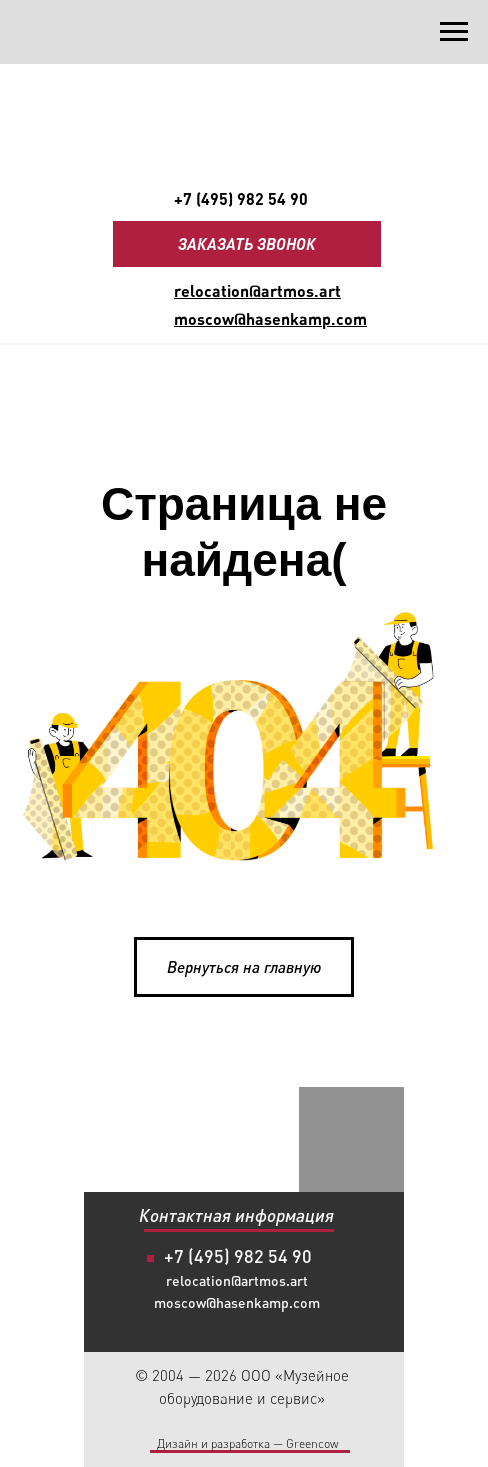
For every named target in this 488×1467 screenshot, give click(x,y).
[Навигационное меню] (454, 32)
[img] (277, 1165)
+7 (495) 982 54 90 (241, 198)
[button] (247, 244)
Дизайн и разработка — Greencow (248, 1443)
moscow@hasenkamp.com (237, 1302)
